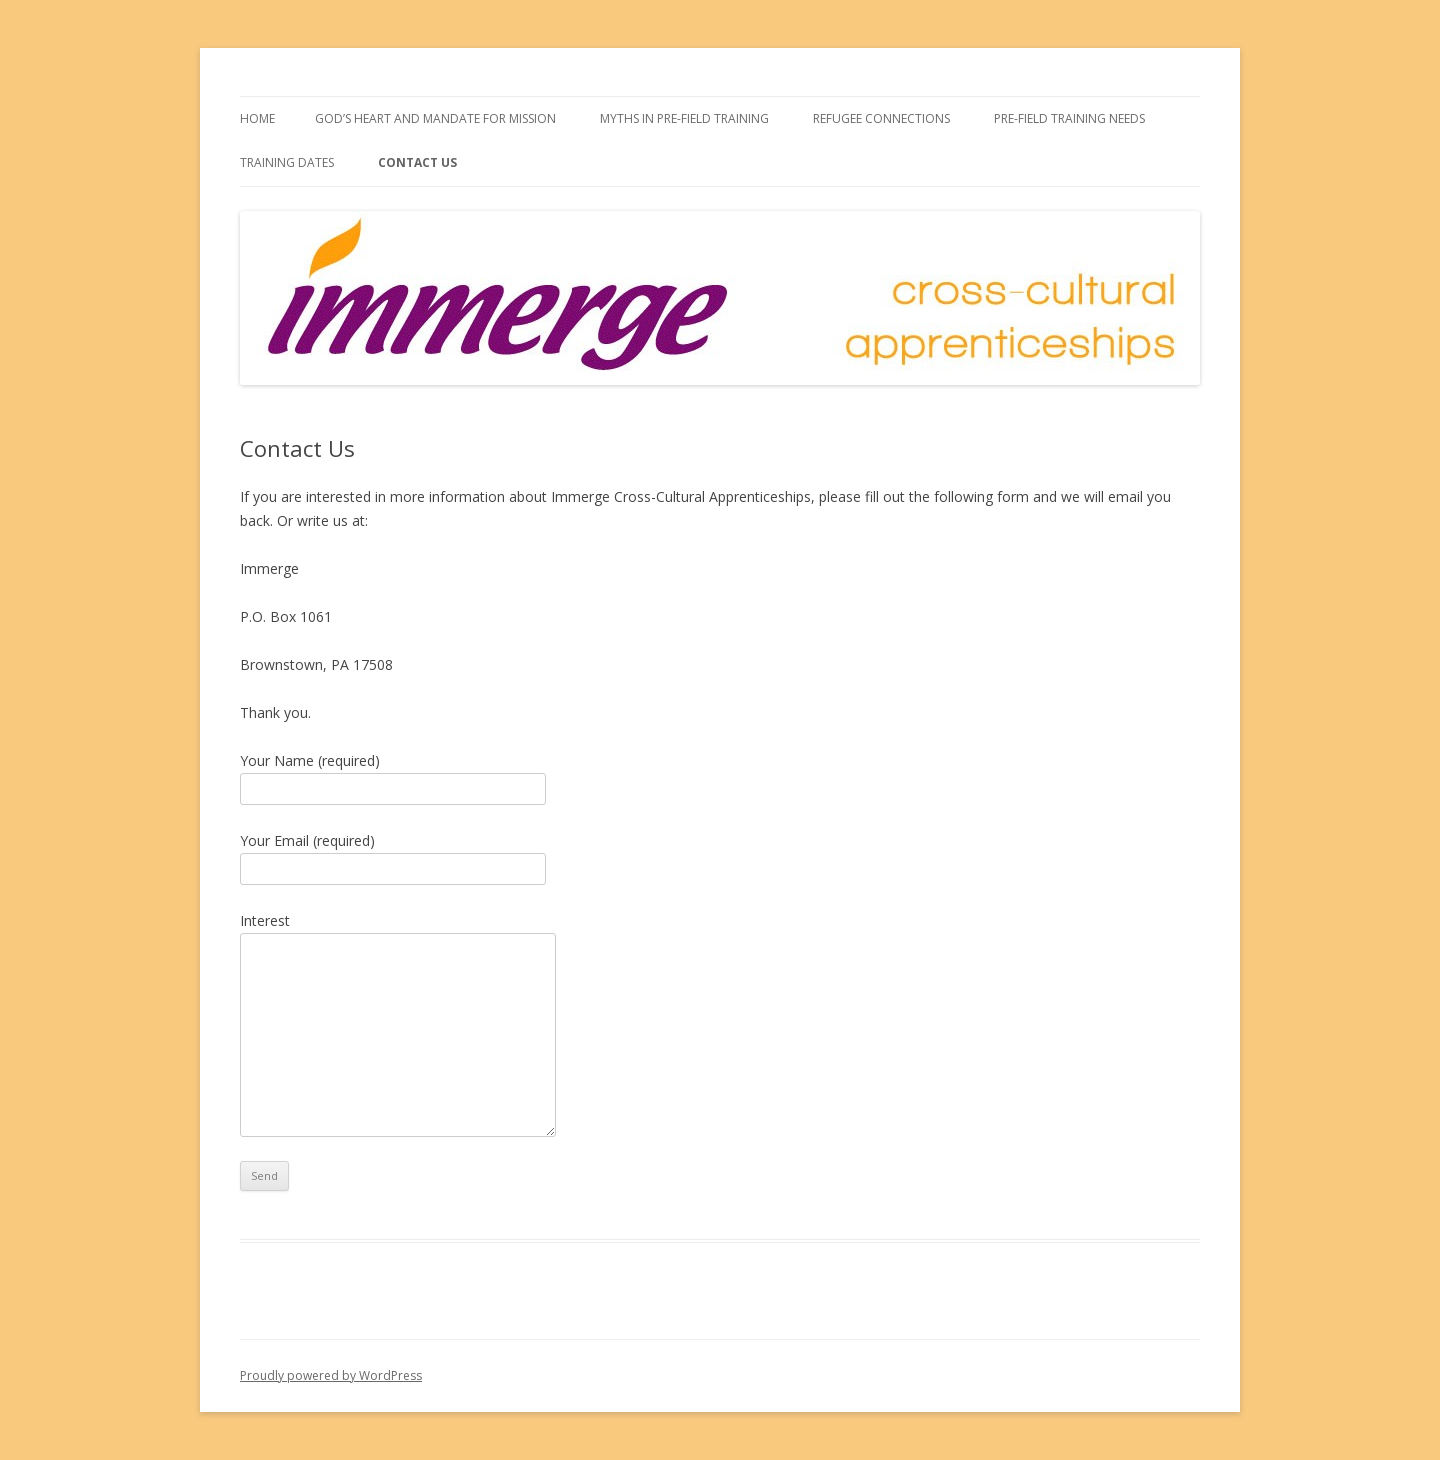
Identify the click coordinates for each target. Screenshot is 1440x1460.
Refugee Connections (881, 118)
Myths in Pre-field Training (684, 118)
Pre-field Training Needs (1069, 118)
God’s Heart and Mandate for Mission (435, 118)
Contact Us (417, 162)
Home (257, 118)
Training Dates (287, 162)
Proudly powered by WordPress (331, 1375)
